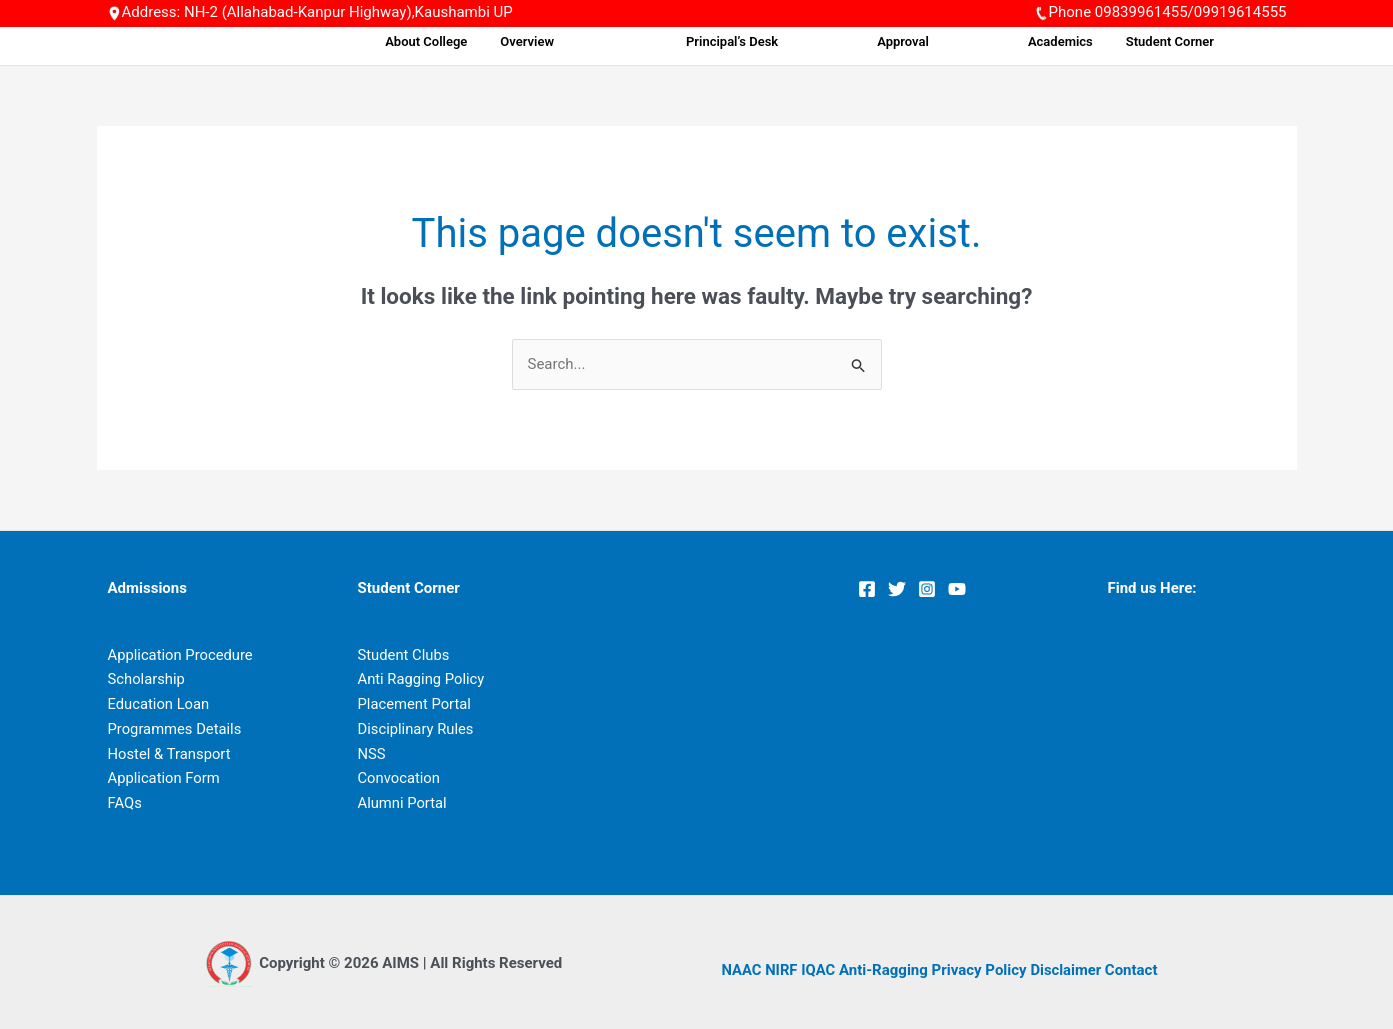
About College (528, 41)
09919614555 (1240, 12)
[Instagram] (927, 589)
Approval (949, 41)
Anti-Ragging (885, 970)
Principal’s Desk (799, 41)
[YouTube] (957, 589)
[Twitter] (897, 589)
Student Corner (1187, 41)
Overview (622, 41)
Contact (1134, 970)
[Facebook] (867, 589)
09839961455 (1141, 12)
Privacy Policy (980, 970)
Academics (1084, 41)
